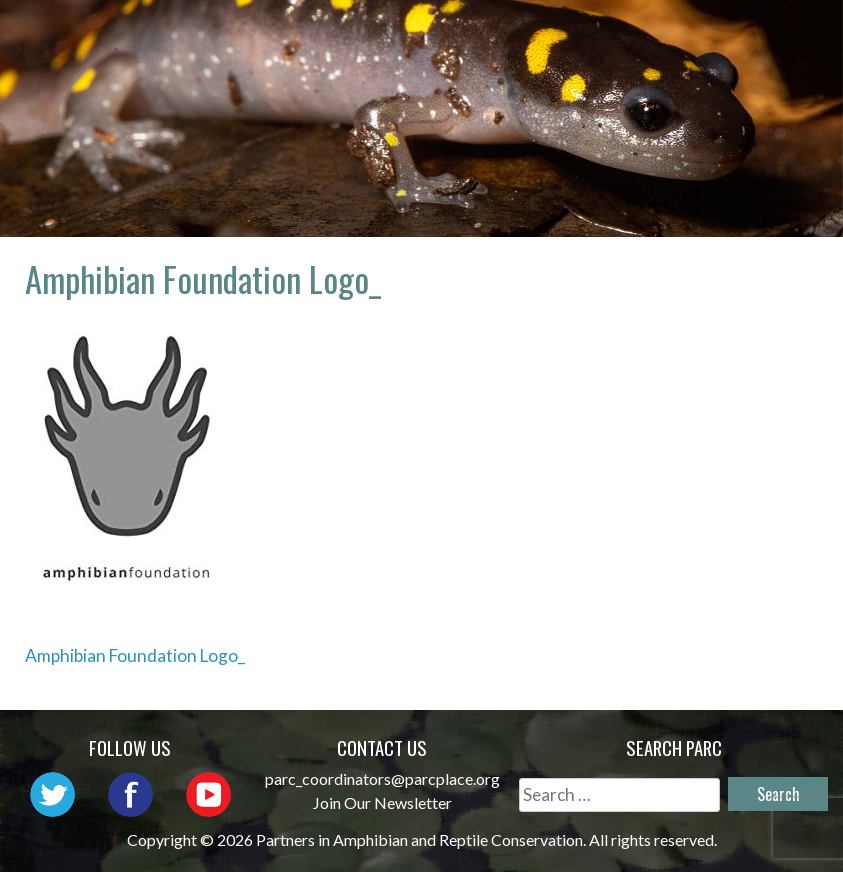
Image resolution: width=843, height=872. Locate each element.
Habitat (537, 64)
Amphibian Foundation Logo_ (135, 655)
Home (379, 35)
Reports (649, 64)
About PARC (494, 35)
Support (763, 64)
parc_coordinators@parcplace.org (382, 778)
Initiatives (410, 64)
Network (629, 35)
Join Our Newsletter (382, 802)
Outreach (755, 35)
